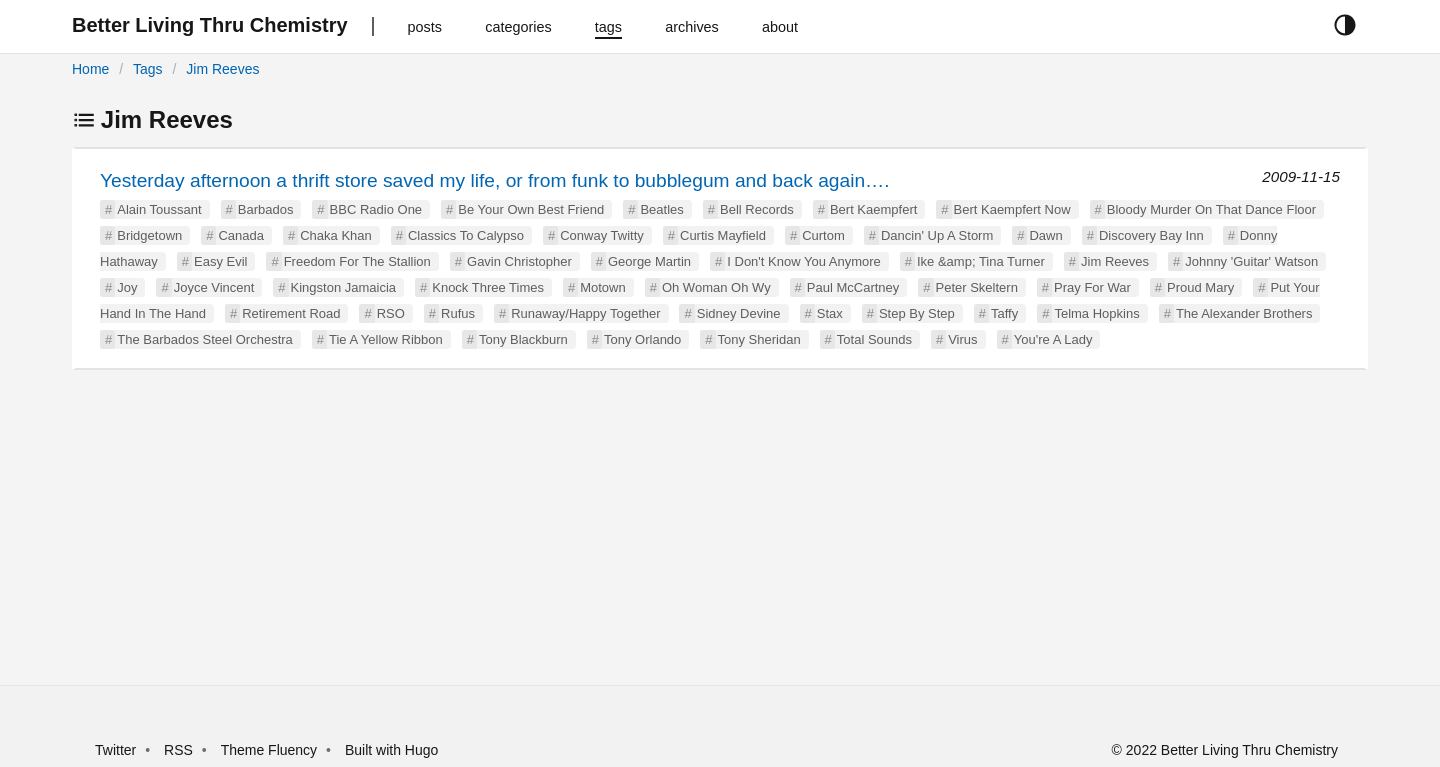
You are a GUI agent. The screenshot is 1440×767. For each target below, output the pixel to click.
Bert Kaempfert (873, 209)
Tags (148, 69)
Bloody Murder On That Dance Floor (1211, 209)
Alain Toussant (159, 209)
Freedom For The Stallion (357, 261)
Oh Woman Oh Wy (716, 287)
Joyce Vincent (214, 287)
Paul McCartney (853, 287)
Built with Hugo (391, 750)
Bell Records (757, 209)
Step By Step (917, 313)
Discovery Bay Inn (1151, 235)
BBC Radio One (376, 209)
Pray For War (1092, 287)
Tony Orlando (642, 339)
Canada (241, 235)
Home (90, 69)
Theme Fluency (271, 750)
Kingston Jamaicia (344, 287)
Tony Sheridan (759, 339)
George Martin (649, 261)
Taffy (1004, 313)
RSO (391, 313)
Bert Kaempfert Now (1012, 209)
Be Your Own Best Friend (531, 209)
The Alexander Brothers (1244, 313)
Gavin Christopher (519, 261)
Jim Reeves (222, 69)
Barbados (266, 209)
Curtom (823, 235)
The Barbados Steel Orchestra (205, 339)
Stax (830, 313)
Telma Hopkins (1096, 313)
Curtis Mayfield (723, 235)
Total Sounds (874, 339)
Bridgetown (149, 235)
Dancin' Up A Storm (937, 235)
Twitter (115, 750)
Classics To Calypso (466, 235)
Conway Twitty (602, 235)
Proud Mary (1200, 287)
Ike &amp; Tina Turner (981, 261)
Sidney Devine (739, 313)
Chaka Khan (336, 235)
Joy (127, 287)
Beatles (661, 209)
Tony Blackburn (523, 339)
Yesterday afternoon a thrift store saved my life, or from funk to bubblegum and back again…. (495, 180)
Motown (603, 287)
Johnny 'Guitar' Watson (1251, 261)
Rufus (458, 313)
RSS (178, 750)
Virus (962, 339)
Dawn (1045, 235)
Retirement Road (291, 313)
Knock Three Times (488, 287)
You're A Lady (1053, 339)
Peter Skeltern (977, 287)
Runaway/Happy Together (585, 313)
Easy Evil (220, 261)
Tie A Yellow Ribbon (386, 339)
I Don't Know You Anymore (804, 261)
